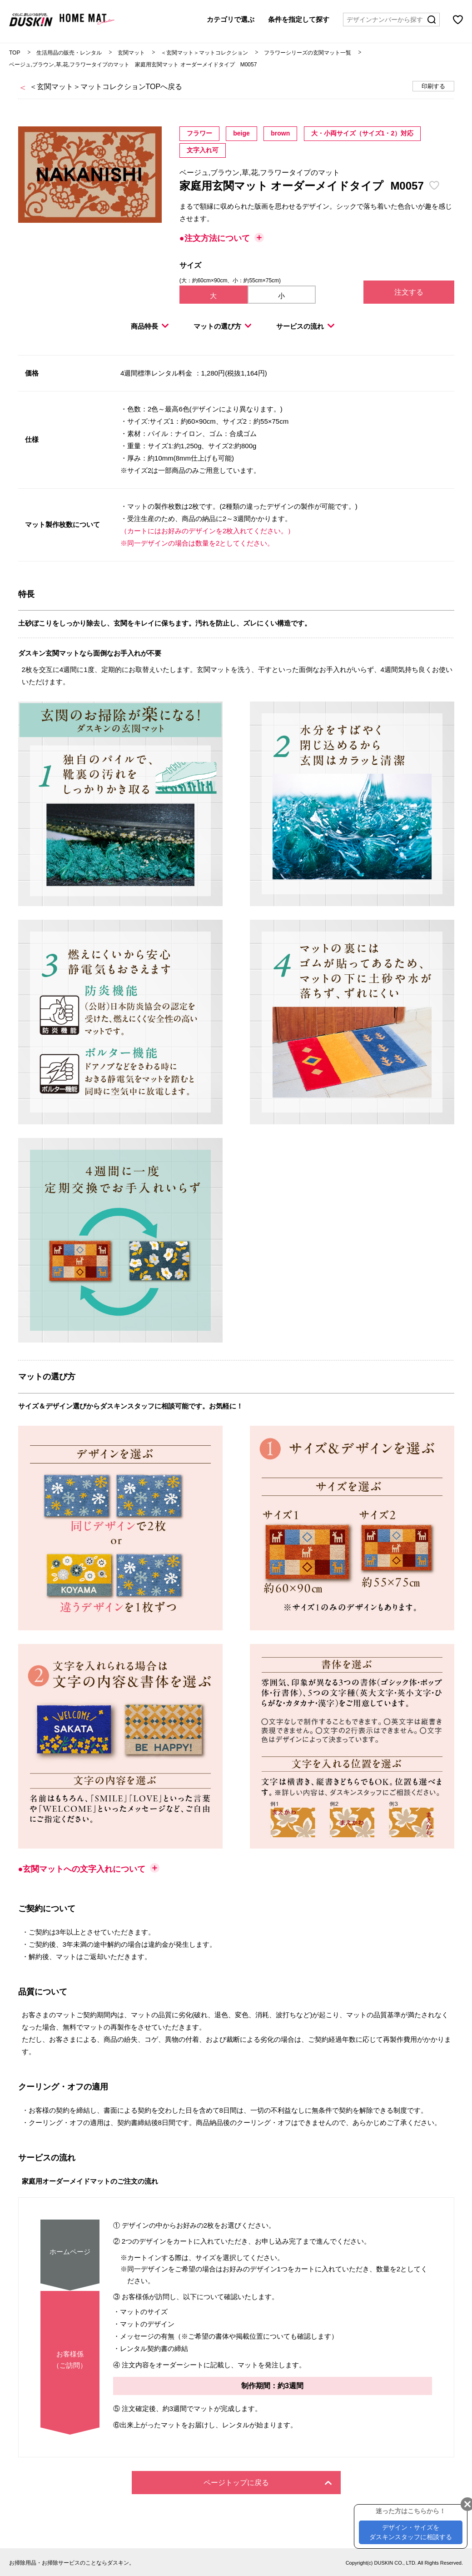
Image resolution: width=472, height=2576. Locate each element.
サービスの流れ (305, 326)
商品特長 (150, 326)
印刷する (433, 86)
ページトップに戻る (268, 2482)
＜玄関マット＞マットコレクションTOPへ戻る (106, 86)
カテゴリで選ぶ (230, 19)
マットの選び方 (223, 326)
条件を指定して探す (298, 19)
